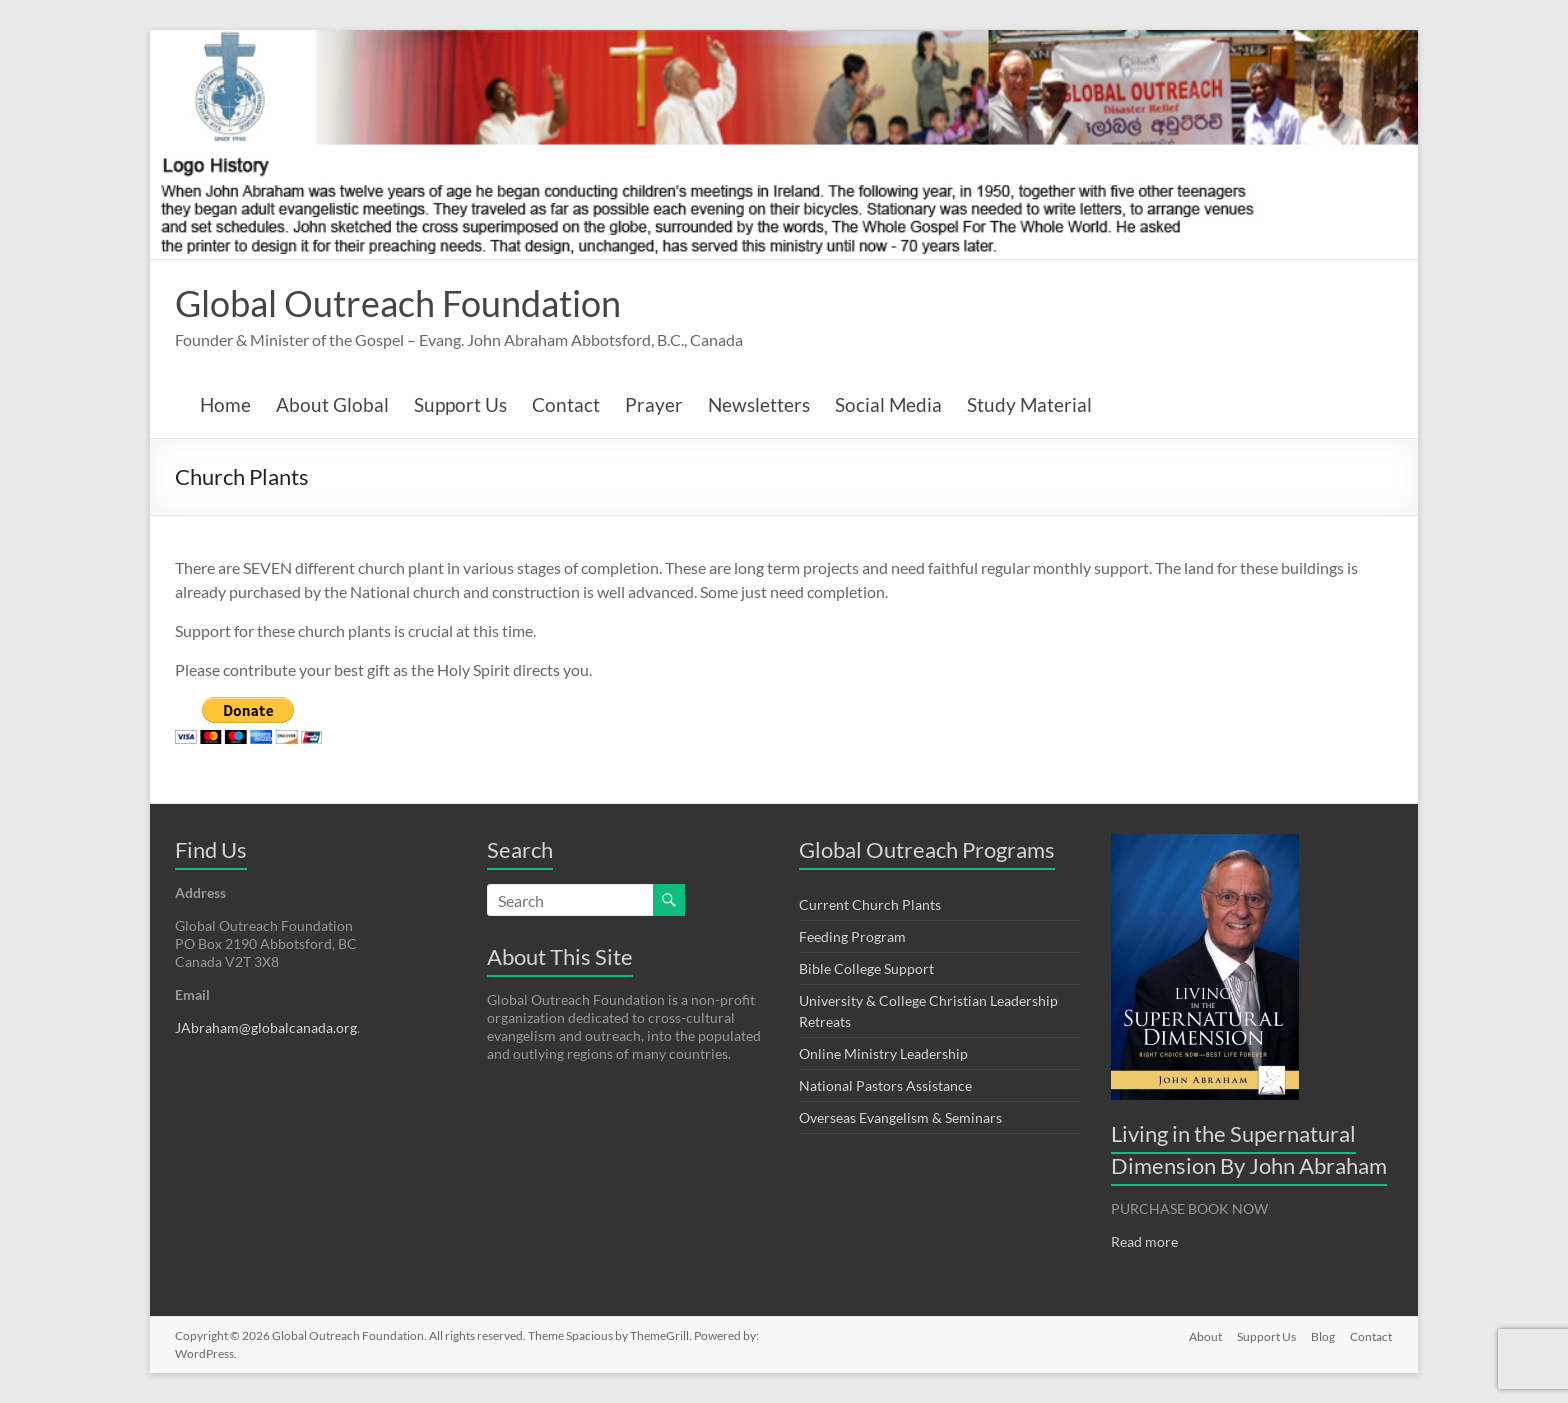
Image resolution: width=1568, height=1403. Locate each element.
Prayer (654, 404)
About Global (332, 404)
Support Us (460, 404)
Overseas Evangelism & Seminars (900, 1117)
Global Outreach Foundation (398, 303)
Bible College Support (866, 968)
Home (225, 404)
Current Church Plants (870, 904)
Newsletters (759, 404)
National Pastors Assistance (885, 1085)
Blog (1323, 1335)
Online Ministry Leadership (883, 1053)
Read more (1144, 1241)
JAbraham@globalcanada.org (266, 1027)
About (1203, 1335)
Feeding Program (852, 936)
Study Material (1029, 404)
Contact (566, 404)
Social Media (888, 404)
